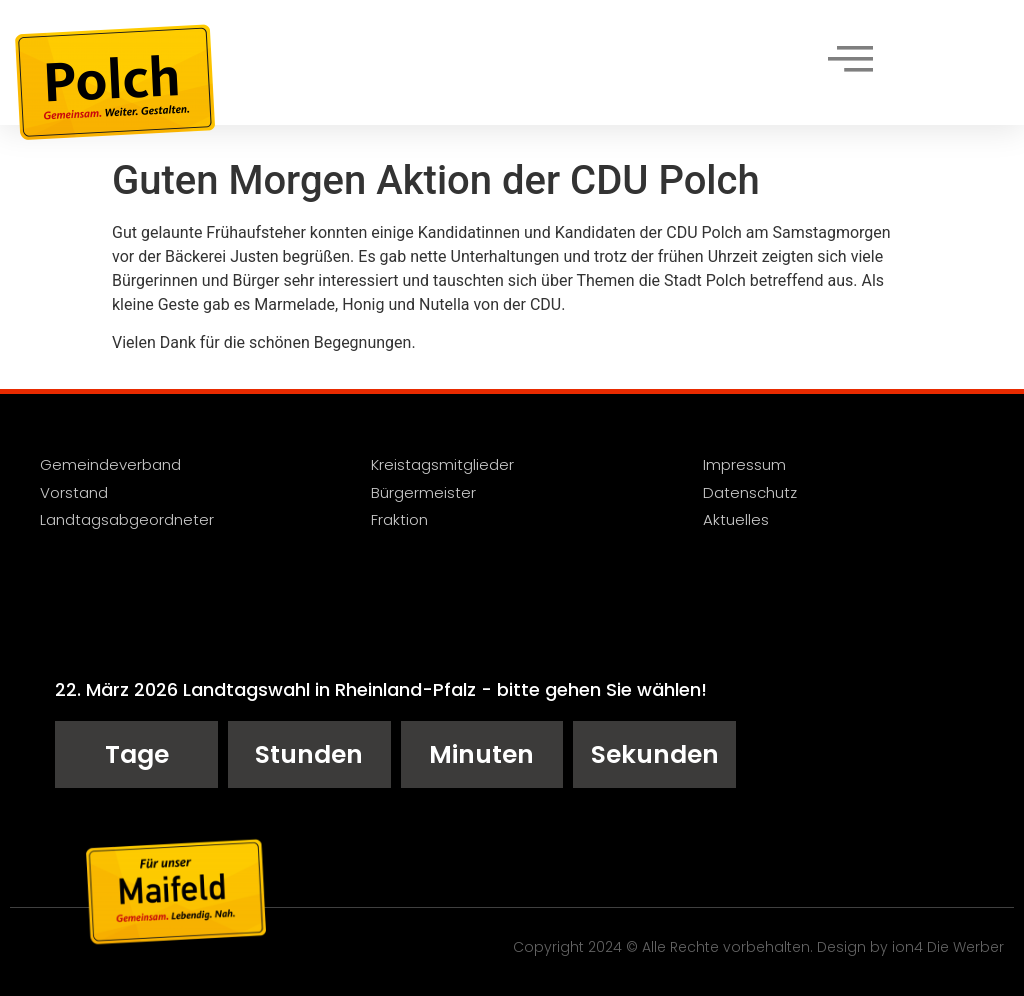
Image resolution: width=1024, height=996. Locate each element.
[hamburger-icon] (850, 62)
